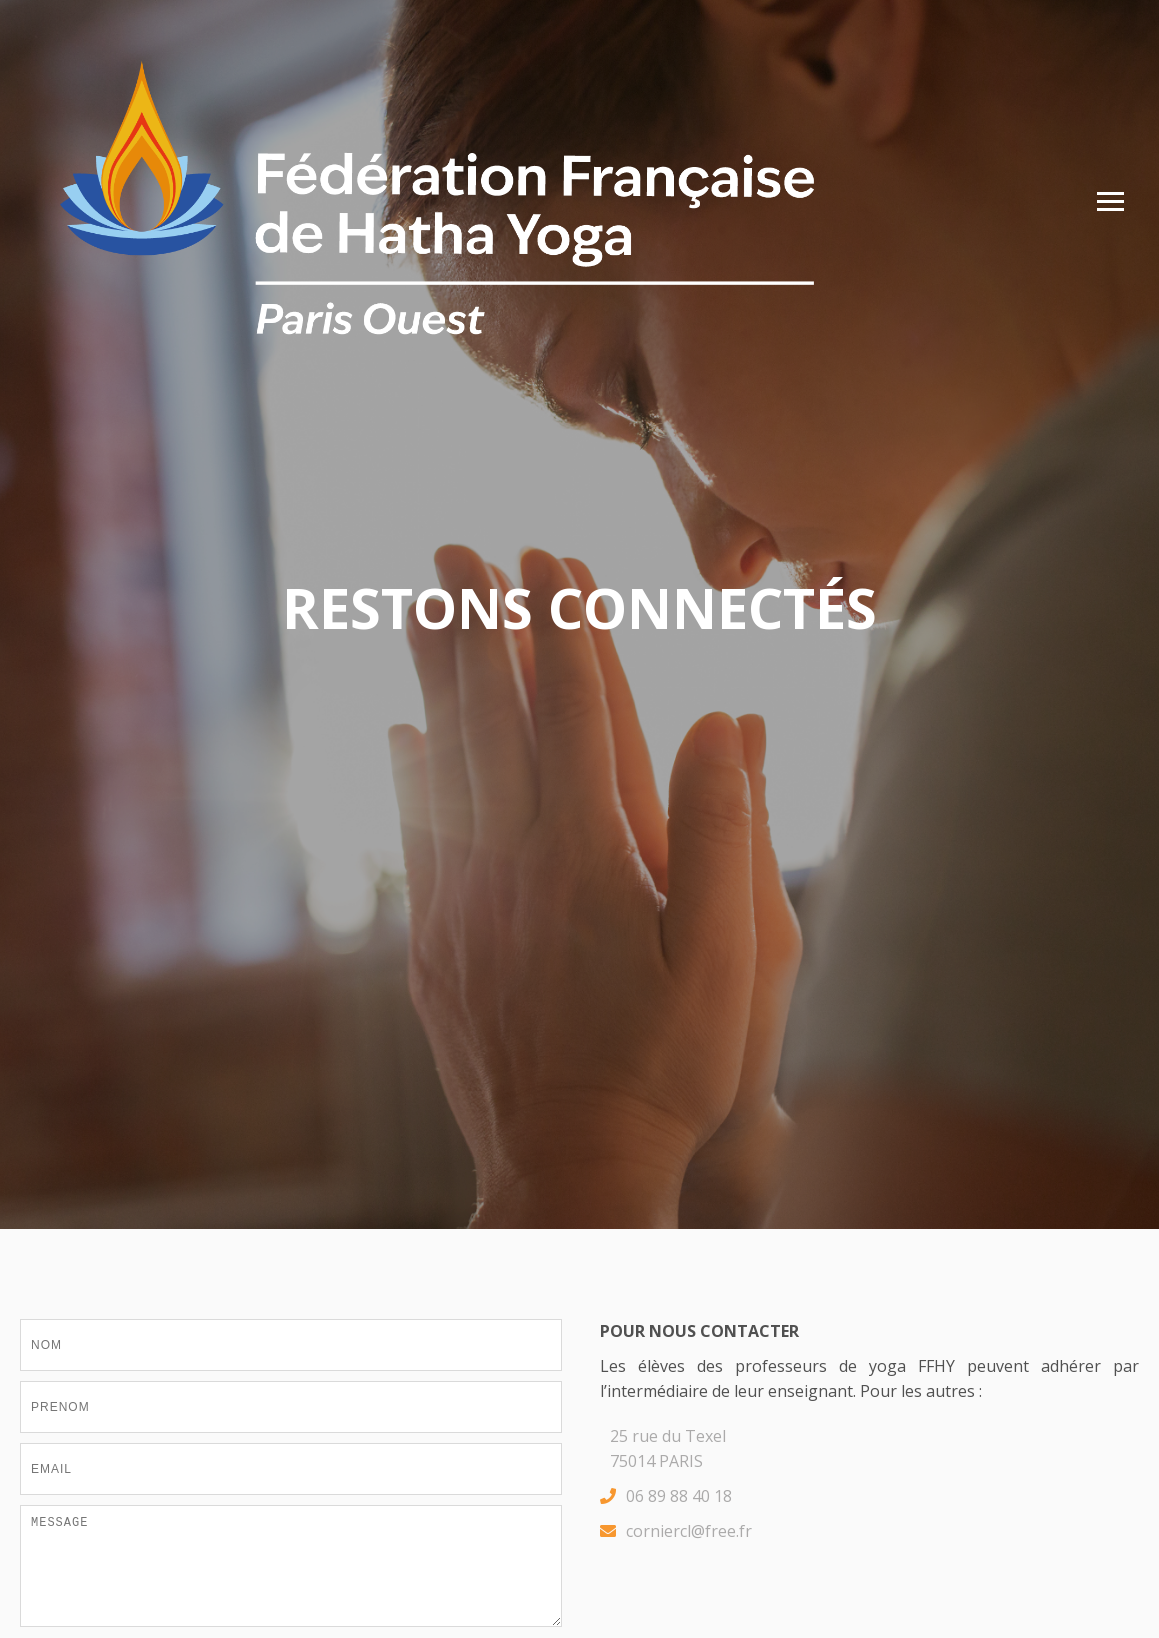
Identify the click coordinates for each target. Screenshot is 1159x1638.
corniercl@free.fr (676, 1531)
